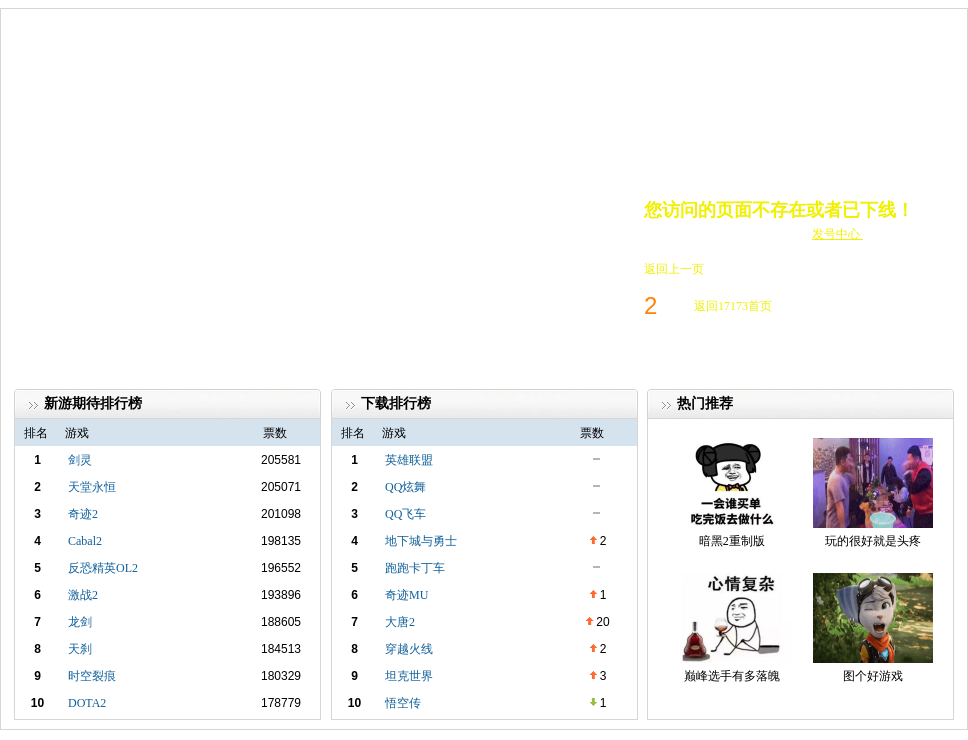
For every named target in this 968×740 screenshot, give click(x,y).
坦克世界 (409, 676)
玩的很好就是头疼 (873, 541)
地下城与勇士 (421, 541)
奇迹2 (83, 514)
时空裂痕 (92, 676)
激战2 (83, 595)
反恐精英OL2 (103, 568)
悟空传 (403, 703)
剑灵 (80, 460)
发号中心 (837, 234)
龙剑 (80, 622)
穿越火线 (409, 649)
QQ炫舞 (405, 487)
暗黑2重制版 (732, 541)
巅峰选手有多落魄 (732, 676)
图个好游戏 (873, 676)
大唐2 (400, 622)
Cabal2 (85, 541)
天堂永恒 (92, 487)
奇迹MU (406, 595)
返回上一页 (674, 269)
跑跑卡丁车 (415, 568)
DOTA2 (87, 703)
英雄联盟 (409, 460)
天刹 (80, 649)
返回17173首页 (733, 306)
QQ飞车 (405, 514)
